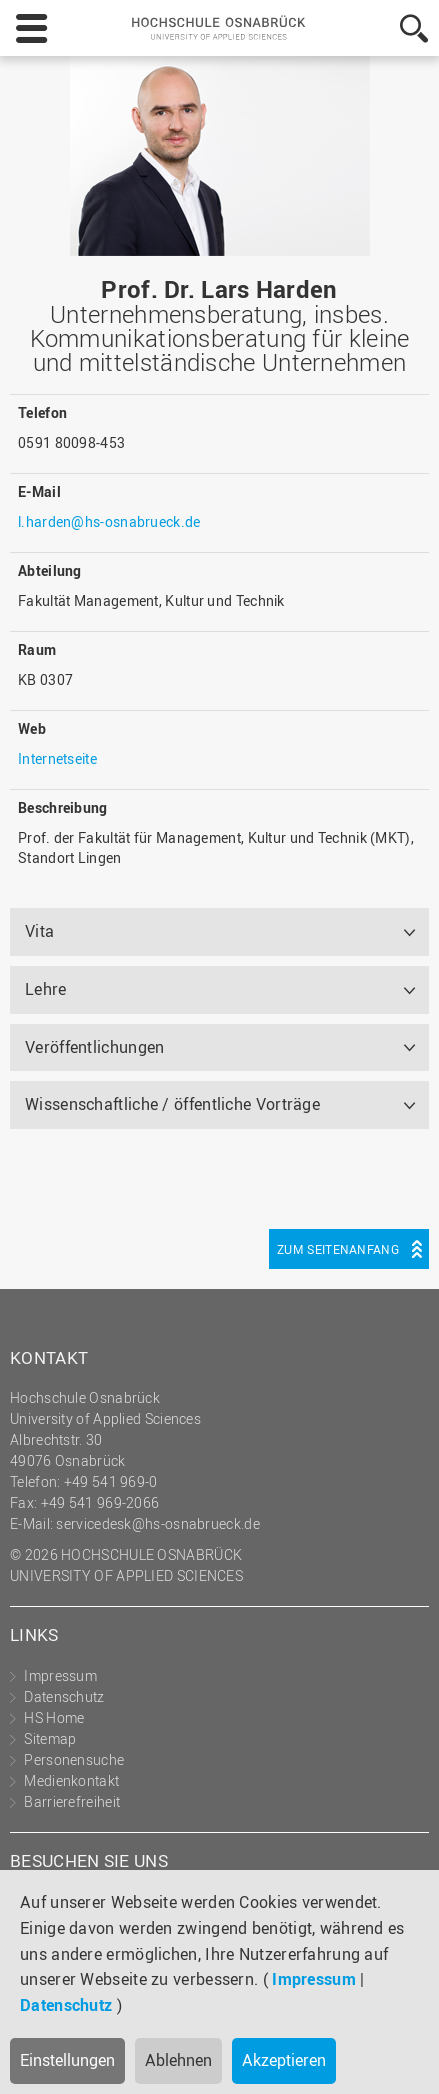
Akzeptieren (284, 2060)
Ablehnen (178, 2060)
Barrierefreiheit (72, 1801)
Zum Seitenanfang (338, 1249)
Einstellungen (67, 2060)
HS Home (54, 1717)
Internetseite (57, 758)
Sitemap (50, 1738)
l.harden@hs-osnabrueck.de (109, 521)
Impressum (314, 1979)
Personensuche (74, 1759)
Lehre (46, 989)
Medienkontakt (71, 1780)
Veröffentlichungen (94, 1047)
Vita (39, 931)
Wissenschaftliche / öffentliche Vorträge (172, 1104)
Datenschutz (66, 2005)
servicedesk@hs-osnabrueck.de (157, 1523)
